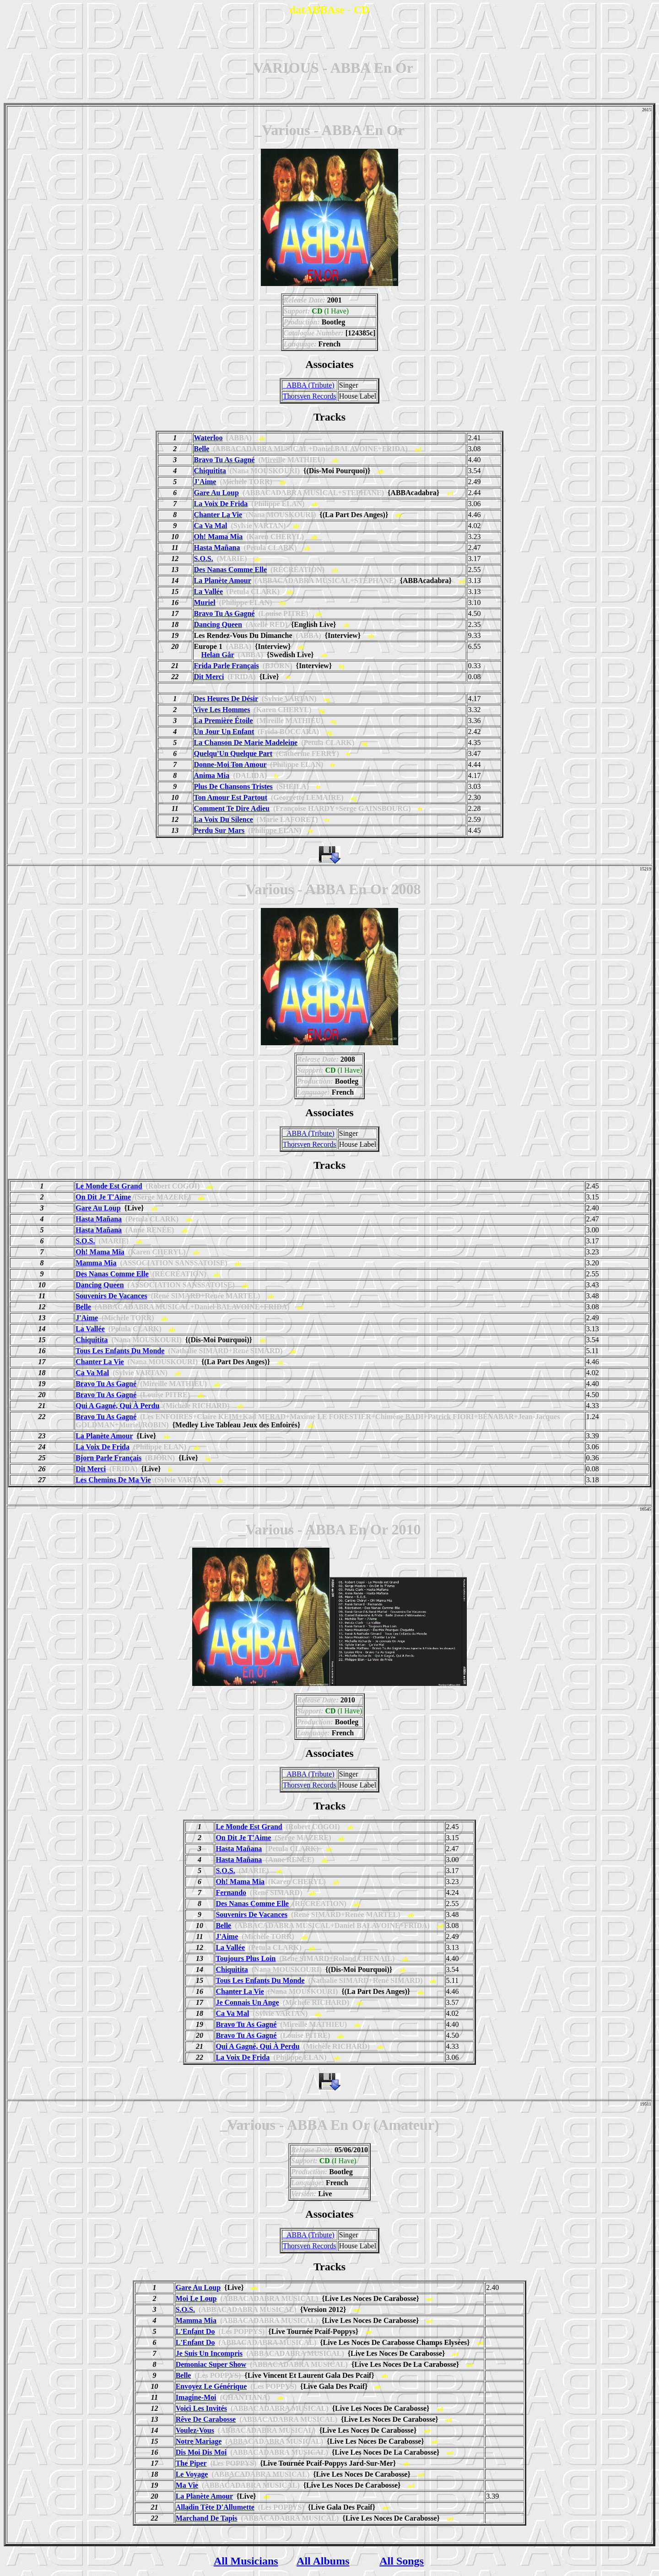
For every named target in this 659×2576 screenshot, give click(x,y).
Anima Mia (212, 775)
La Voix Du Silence (223, 819)
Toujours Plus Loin (245, 1958)
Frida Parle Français (226, 666)
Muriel (205, 602)
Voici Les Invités (201, 2408)
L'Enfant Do (195, 2331)
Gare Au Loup (216, 493)
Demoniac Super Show (211, 2364)
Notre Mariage (199, 2441)
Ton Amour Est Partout (230, 797)
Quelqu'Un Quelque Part (233, 753)
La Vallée (208, 591)
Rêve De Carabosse (206, 2419)
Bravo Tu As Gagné (224, 460)
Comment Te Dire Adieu (232, 808)
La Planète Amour (222, 580)
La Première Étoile (223, 720)
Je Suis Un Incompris (209, 2353)
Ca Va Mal (210, 525)
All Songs (401, 2561)
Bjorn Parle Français (108, 1458)
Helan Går (217, 655)
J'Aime (205, 482)
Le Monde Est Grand (109, 1186)
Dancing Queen (218, 624)
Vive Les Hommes (222, 709)
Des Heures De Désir (226, 698)
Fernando (231, 1892)
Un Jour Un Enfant (224, 731)
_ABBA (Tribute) (309, 385)
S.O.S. (203, 558)
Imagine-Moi (196, 2397)
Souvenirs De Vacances (111, 1296)
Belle (202, 449)
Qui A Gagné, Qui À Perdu (117, 1406)
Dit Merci (209, 676)
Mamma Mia (96, 1263)
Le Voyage (192, 2474)
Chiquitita (210, 471)
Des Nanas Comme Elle (230, 569)
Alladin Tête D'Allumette (215, 2507)
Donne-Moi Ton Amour (230, 764)
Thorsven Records (309, 396)
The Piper (191, 2463)
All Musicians (246, 2561)
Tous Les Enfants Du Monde (120, 1351)
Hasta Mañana (217, 547)
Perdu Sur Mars (219, 830)
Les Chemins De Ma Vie (113, 1480)
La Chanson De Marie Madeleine (246, 742)
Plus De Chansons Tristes (233, 786)
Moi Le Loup (196, 2298)
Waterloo (208, 438)
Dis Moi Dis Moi (201, 2452)
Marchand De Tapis (207, 2518)
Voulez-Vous (195, 2430)
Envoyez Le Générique (211, 2386)
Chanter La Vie (218, 514)
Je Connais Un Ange (247, 2002)
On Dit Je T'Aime (103, 1197)
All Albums (323, 2561)
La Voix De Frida (221, 504)
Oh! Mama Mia (218, 536)
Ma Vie (187, 2485)
